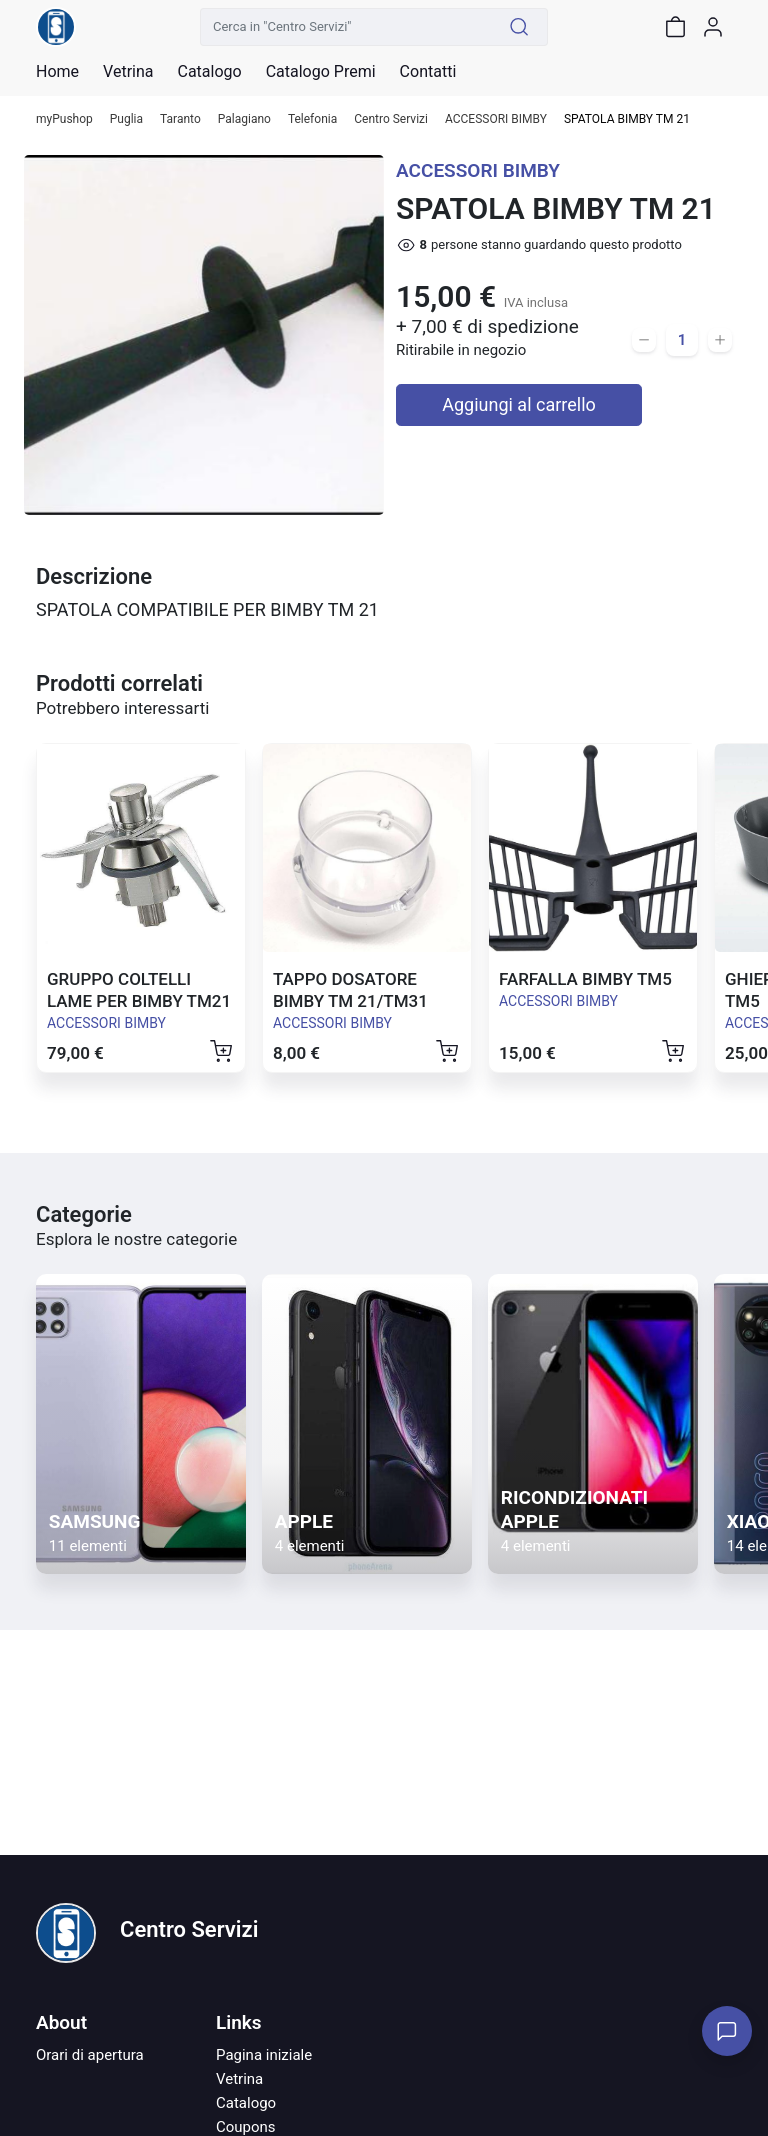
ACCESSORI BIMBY (496, 119)
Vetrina (239, 2079)
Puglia (126, 119)
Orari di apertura (90, 2055)
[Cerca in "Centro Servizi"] (346, 27)
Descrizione (94, 576)
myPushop (64, 119)
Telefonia (312, 119)
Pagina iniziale (264, 2055)
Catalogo (209, 72)
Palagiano (244, 119)
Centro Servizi (391, 119)
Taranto (180, 119)
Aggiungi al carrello (519, 404)
